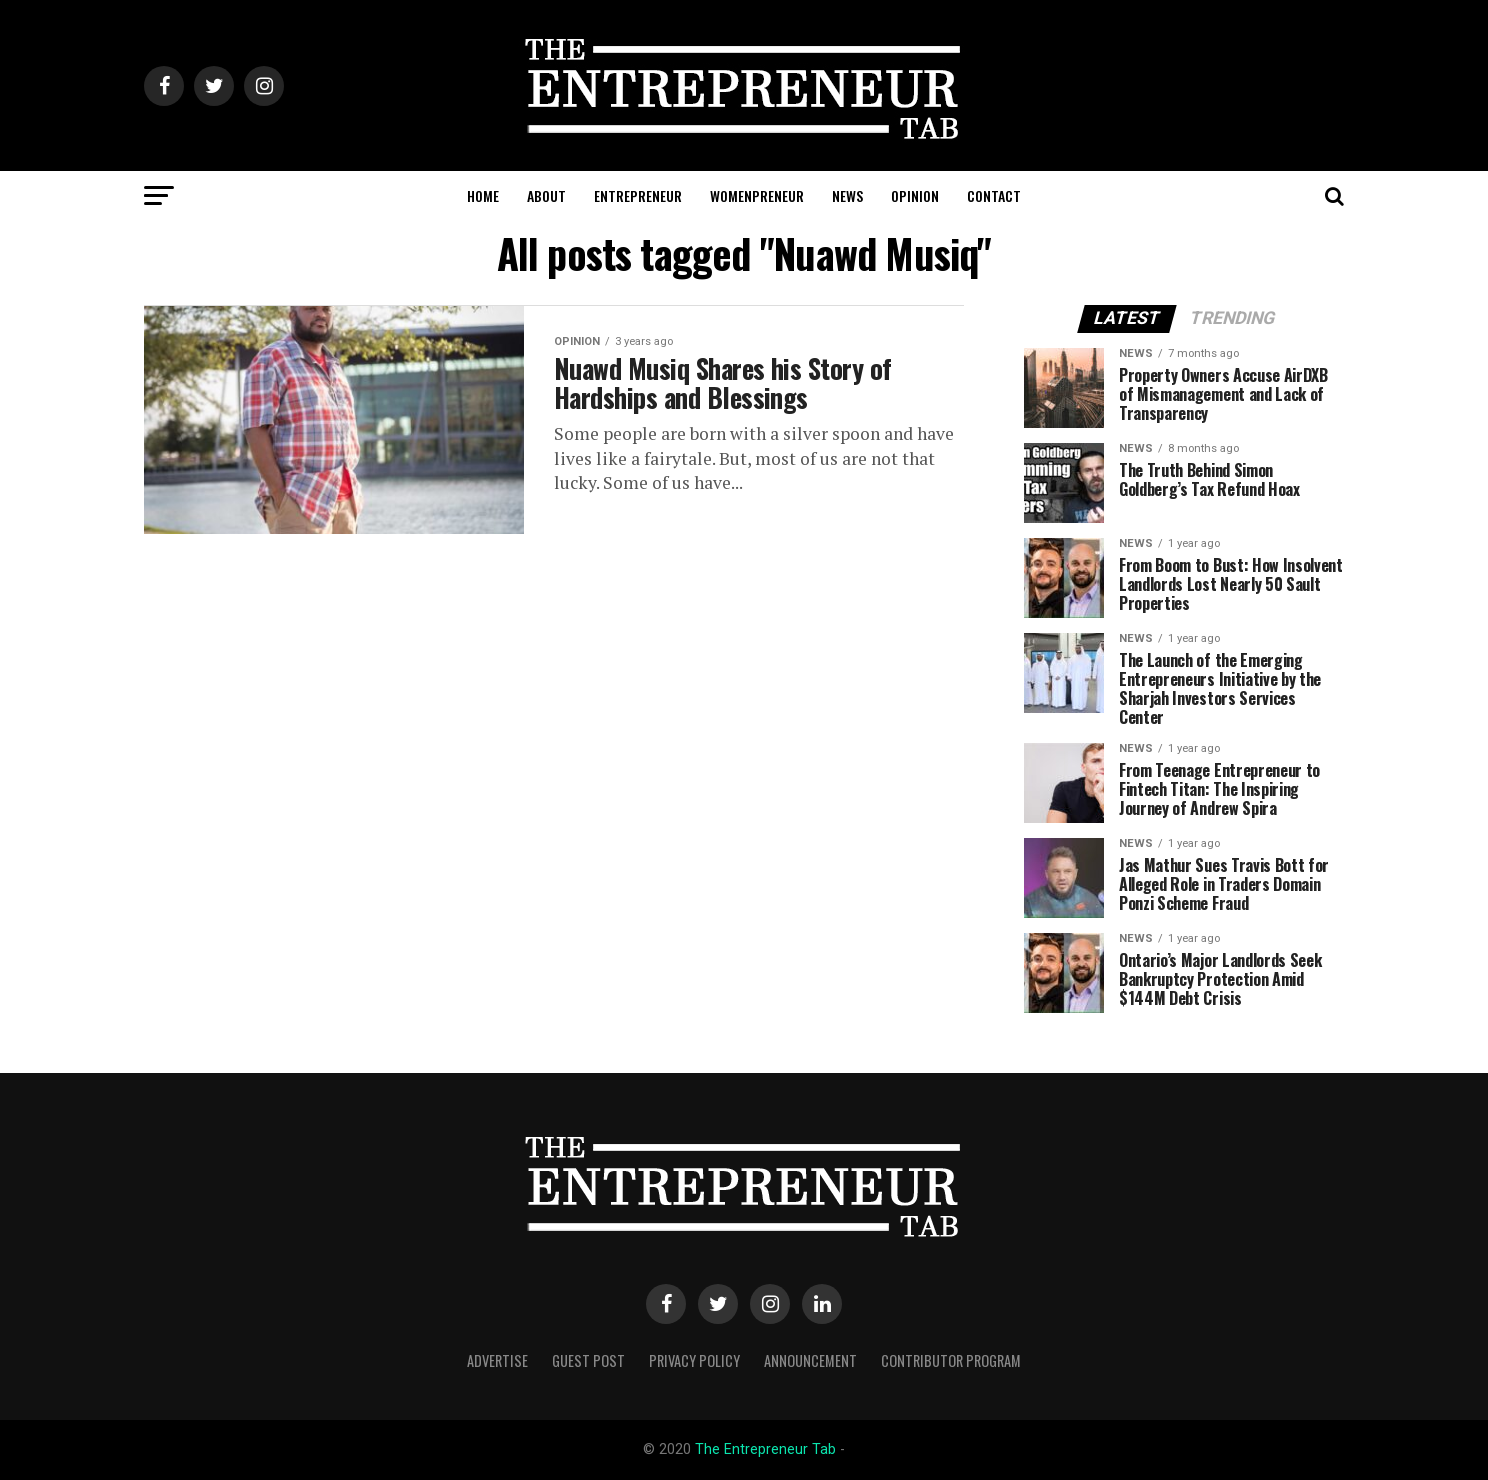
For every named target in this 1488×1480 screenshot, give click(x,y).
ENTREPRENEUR (638, 195)
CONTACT (994, 195)
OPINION (915, 195)
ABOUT (546, 195)
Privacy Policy (694, 1360)
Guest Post (588, 1360)
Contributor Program (951, 1360)
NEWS (847, 195)
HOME (483, 195)
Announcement (810, 1360)
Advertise (497, 1360)
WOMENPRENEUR (757, 195)
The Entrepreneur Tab (765, 1449)
